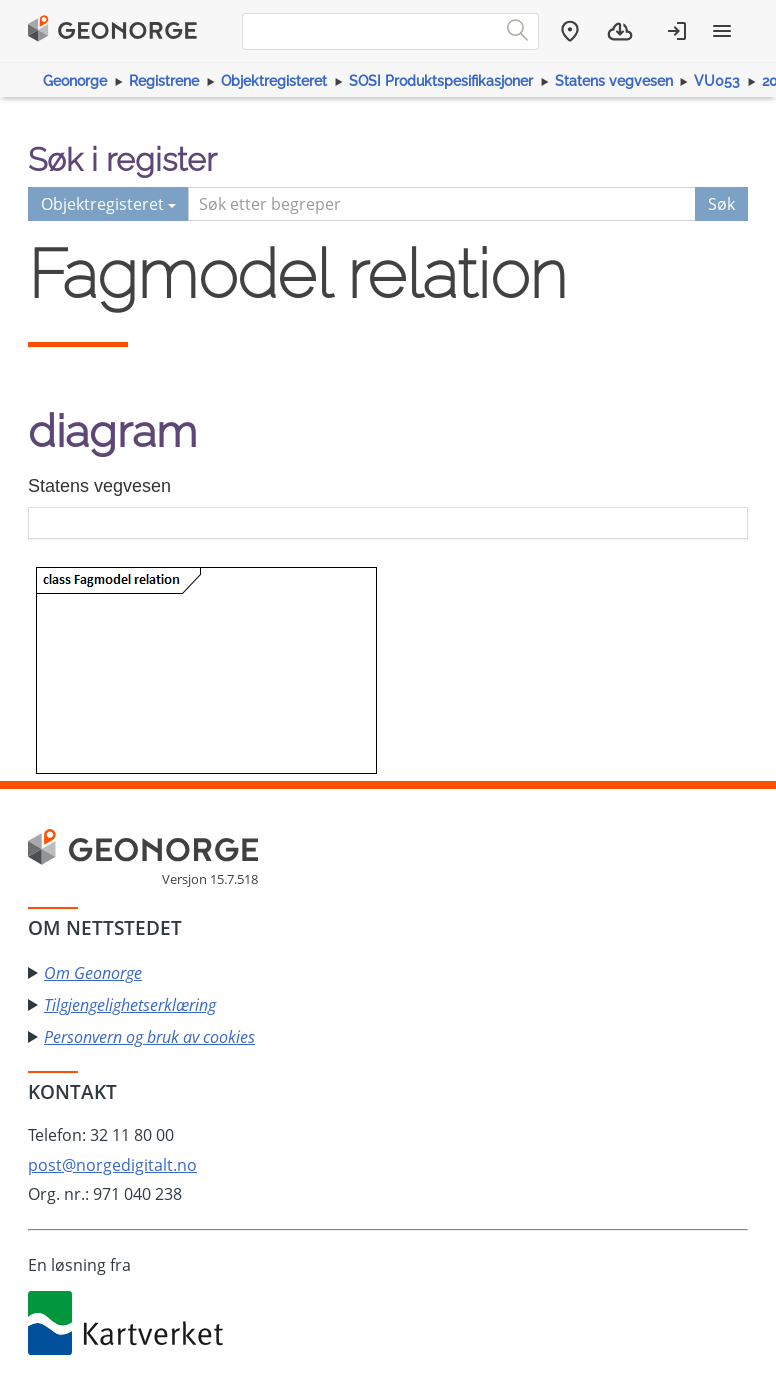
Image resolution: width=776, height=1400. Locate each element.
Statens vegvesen (614, 81)
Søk (721, 204)
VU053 (717, 81)
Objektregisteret (274, 81)
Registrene (164, 81)
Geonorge (75, 81)
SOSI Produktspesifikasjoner (441, 81)
